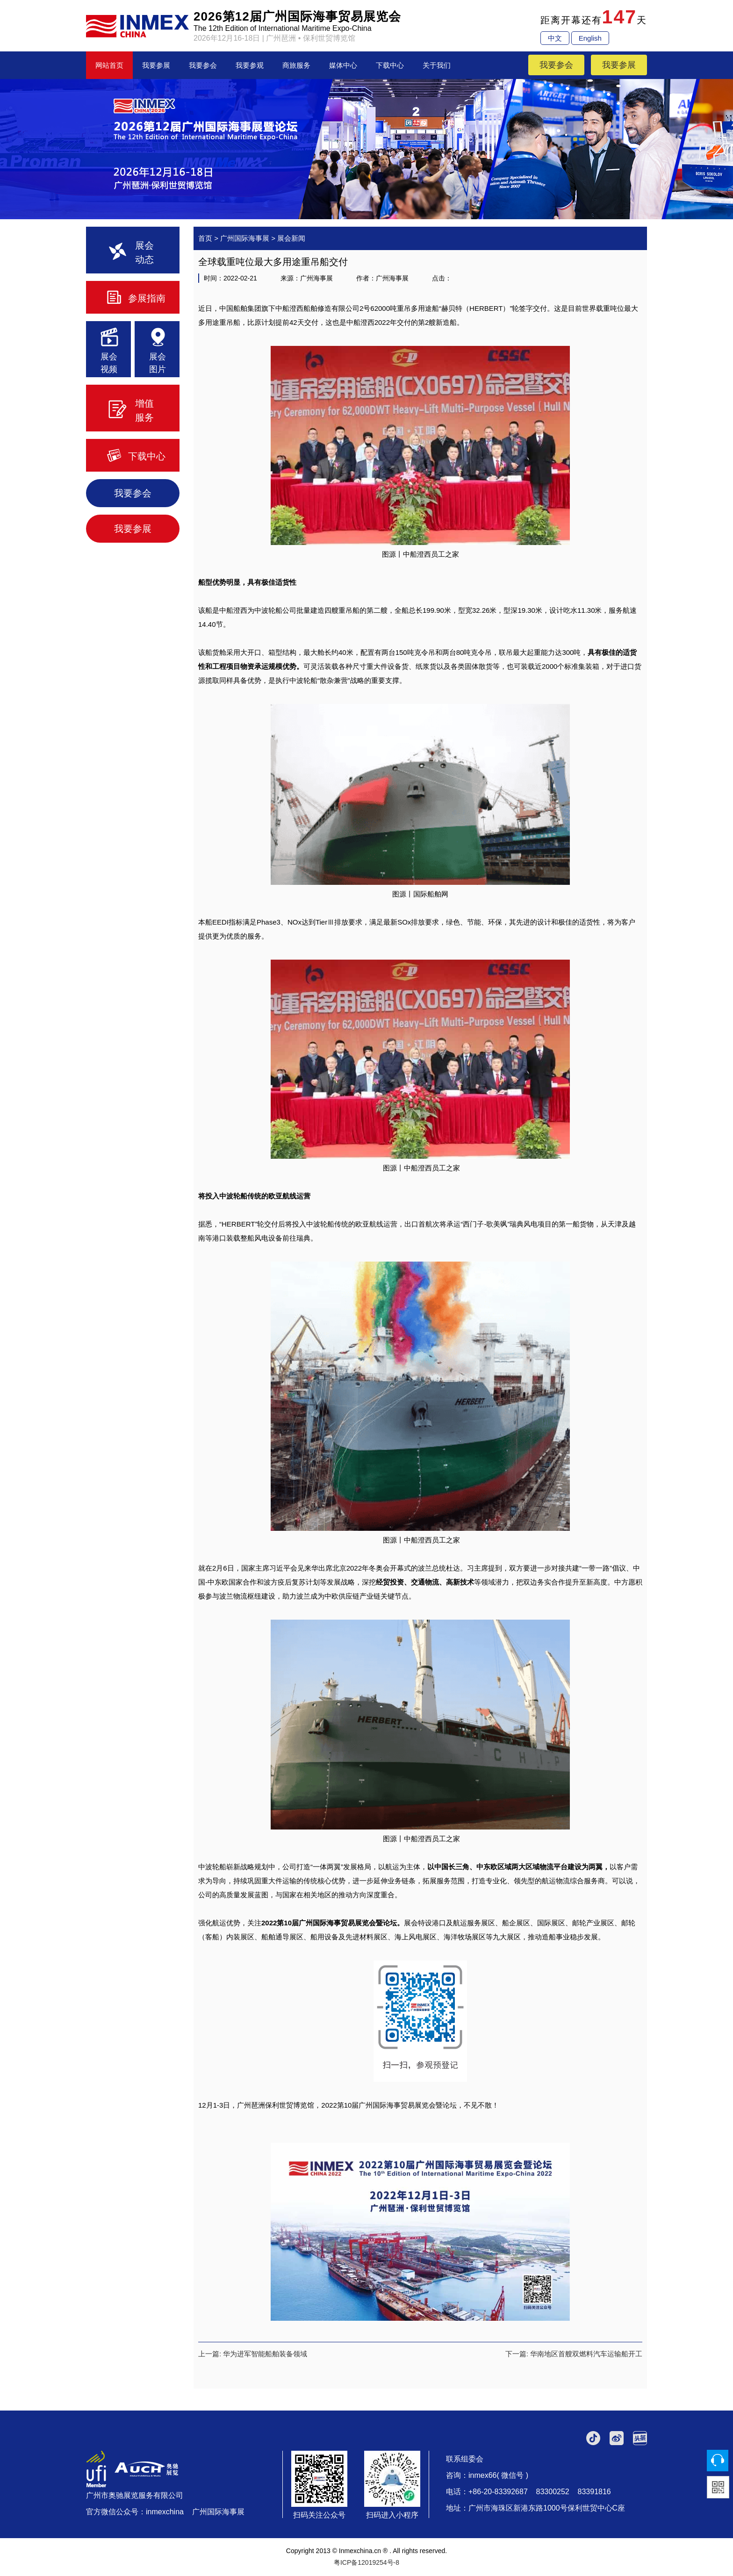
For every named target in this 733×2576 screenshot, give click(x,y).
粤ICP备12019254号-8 (366, 2562)
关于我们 (437, 65)
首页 (205, 238)
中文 (555, 38)
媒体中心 (343, 65)
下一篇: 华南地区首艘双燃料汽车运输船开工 (573, 2354)
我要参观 (250, 65)
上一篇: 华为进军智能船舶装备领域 (252, 2354)
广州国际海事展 (244, 238)
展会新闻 (291, 238)
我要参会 (203, 65)
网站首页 (109, 65)
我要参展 (156, 65)
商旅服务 (296, 65)
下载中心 (390, 65)
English (590, 38)
